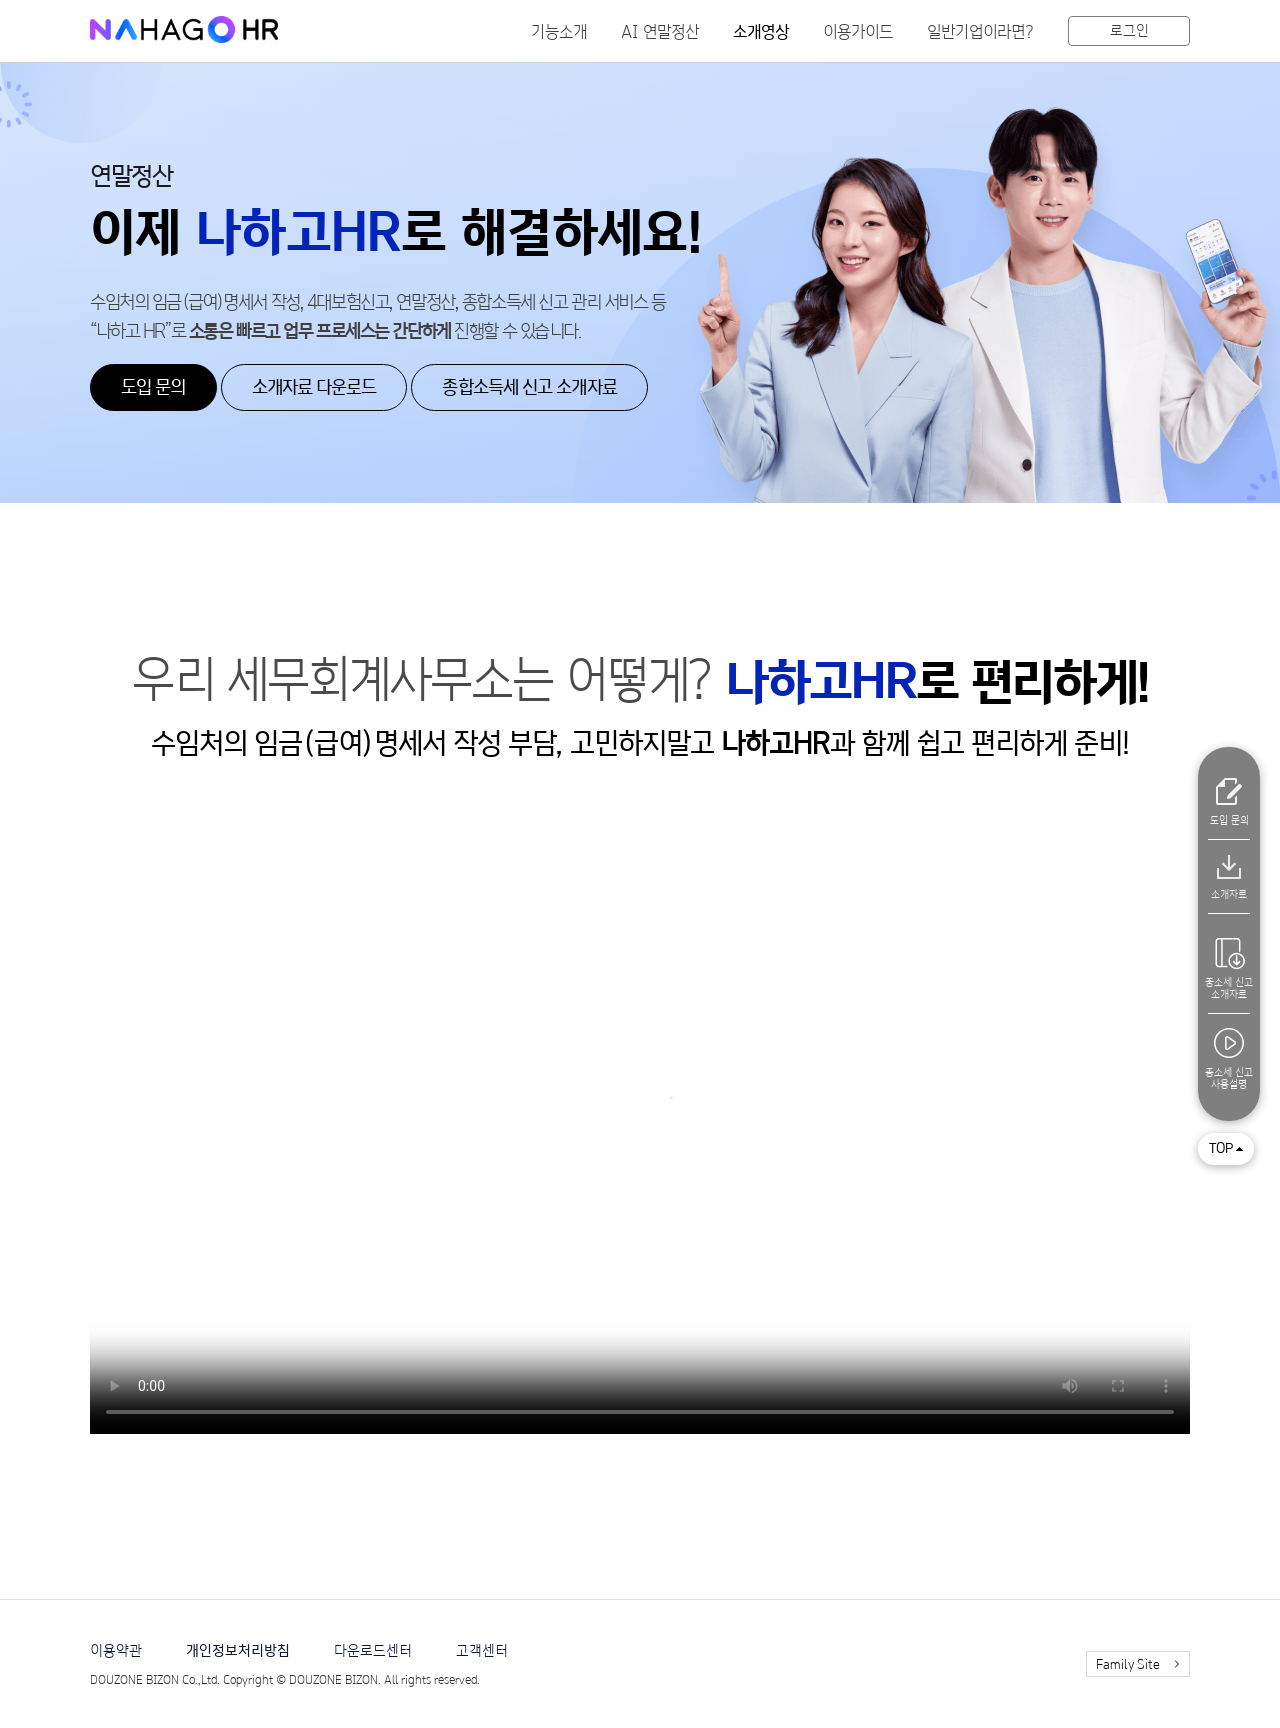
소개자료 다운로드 (314, 388)
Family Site (1128, 1665)
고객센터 (482, 1651)
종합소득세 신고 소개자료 (529, 388)
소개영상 (761, 32)
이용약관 (116, 1651)
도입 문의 (153, 388)
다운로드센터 (373, 1651)
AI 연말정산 (660, 32)
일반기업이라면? (980, 32)
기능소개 (559, 32)
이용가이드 (858, 32)
